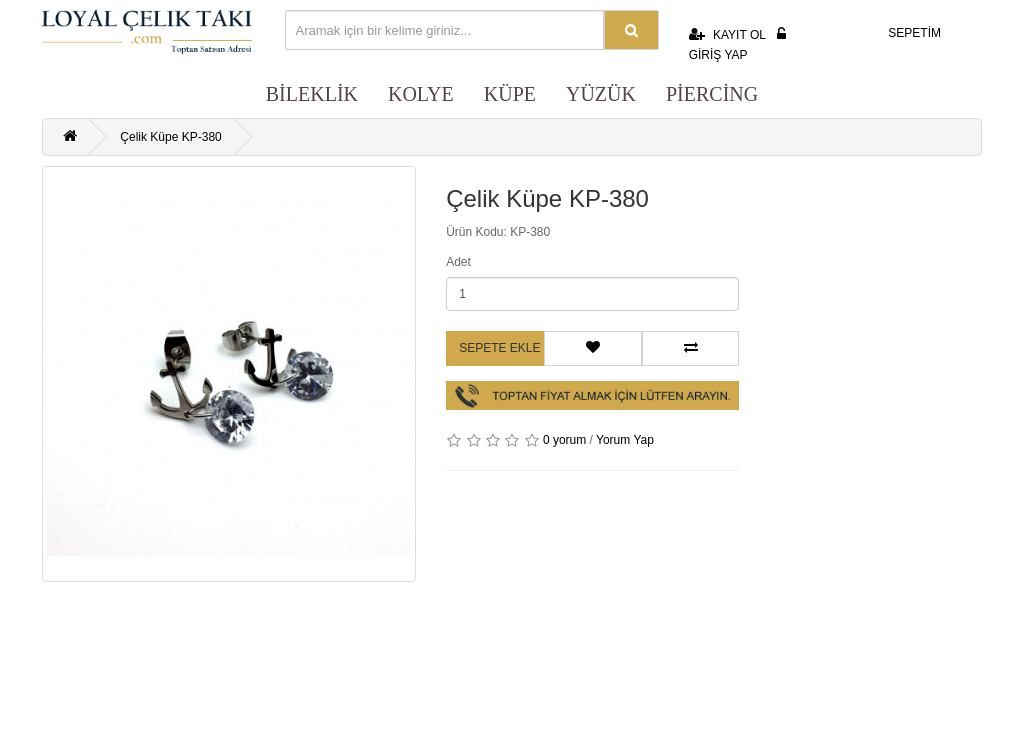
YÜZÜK (601, 94)
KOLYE (421, 94)
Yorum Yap (625, 440)
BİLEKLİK (312, 94)
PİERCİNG (712, 94)
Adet (458, 262)
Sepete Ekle (499, 348)
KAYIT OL (727, 35)
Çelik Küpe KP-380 (170, 137)
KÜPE (510, 94)
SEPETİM (901, 30)
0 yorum (564, 440)
